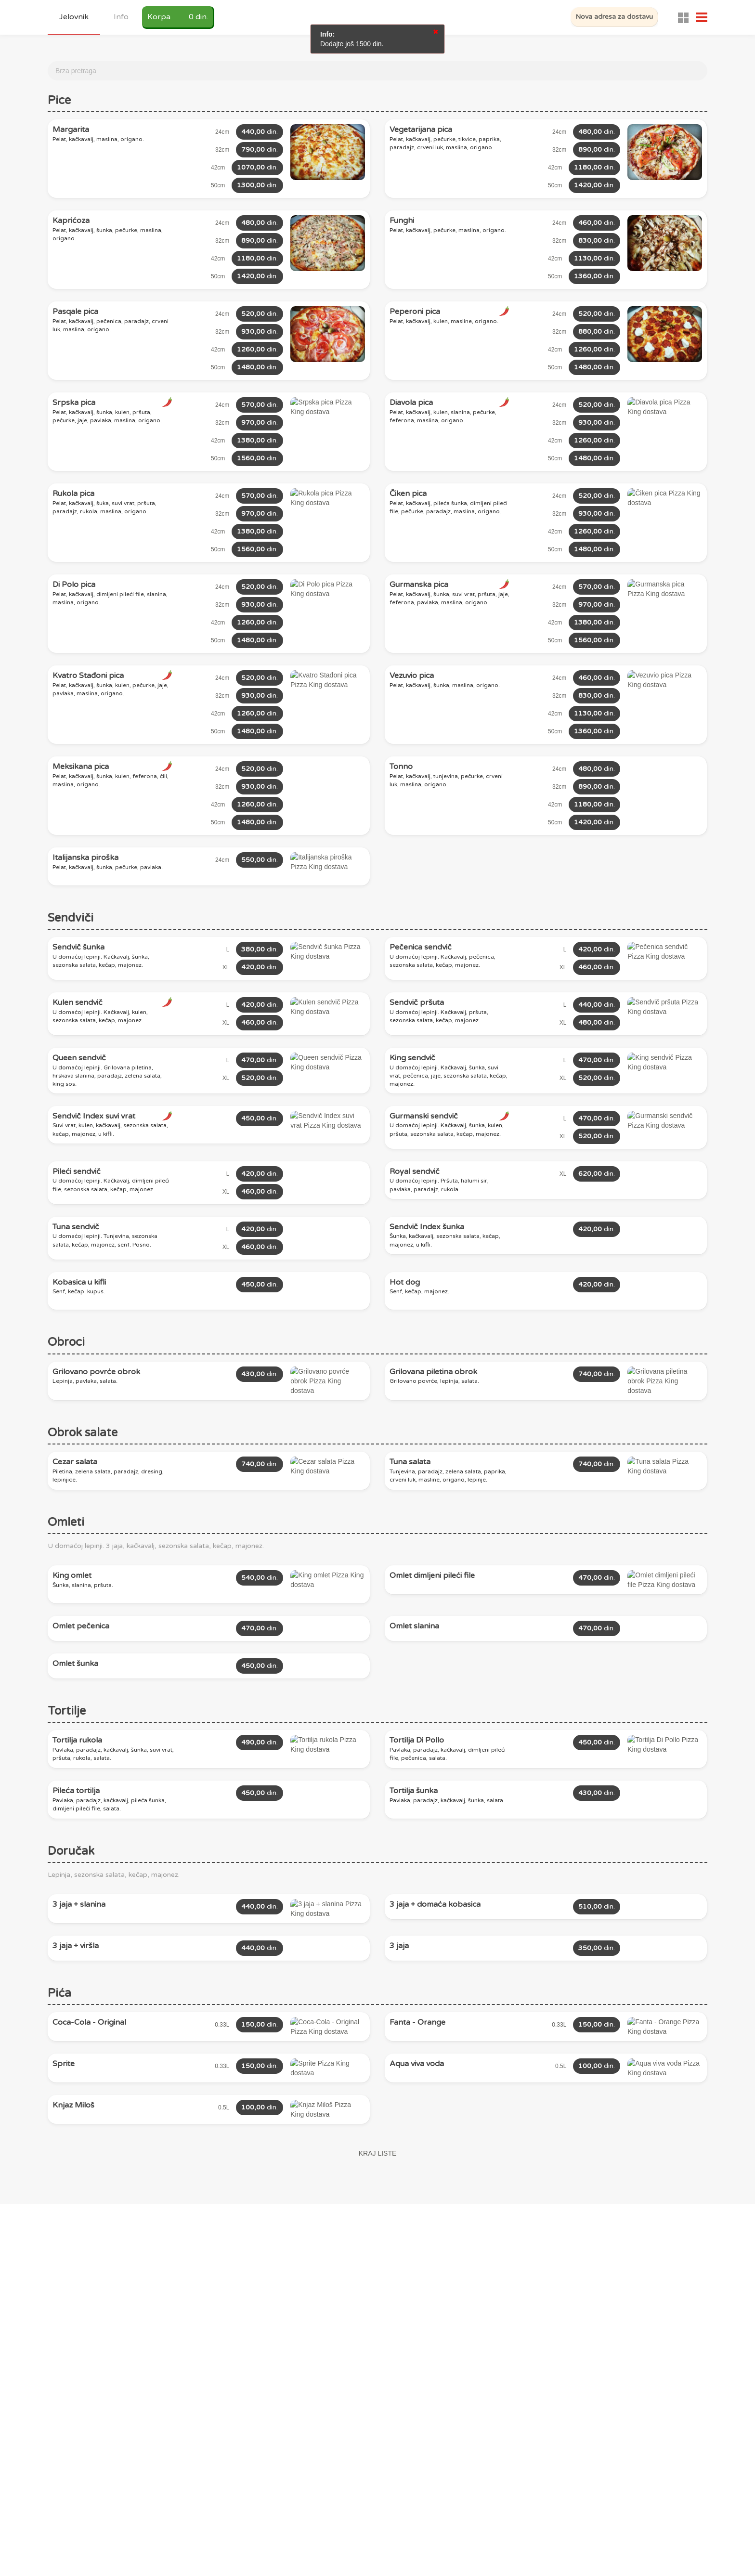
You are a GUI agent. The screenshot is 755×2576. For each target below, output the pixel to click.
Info (121, 17)
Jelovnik (74, 17)
